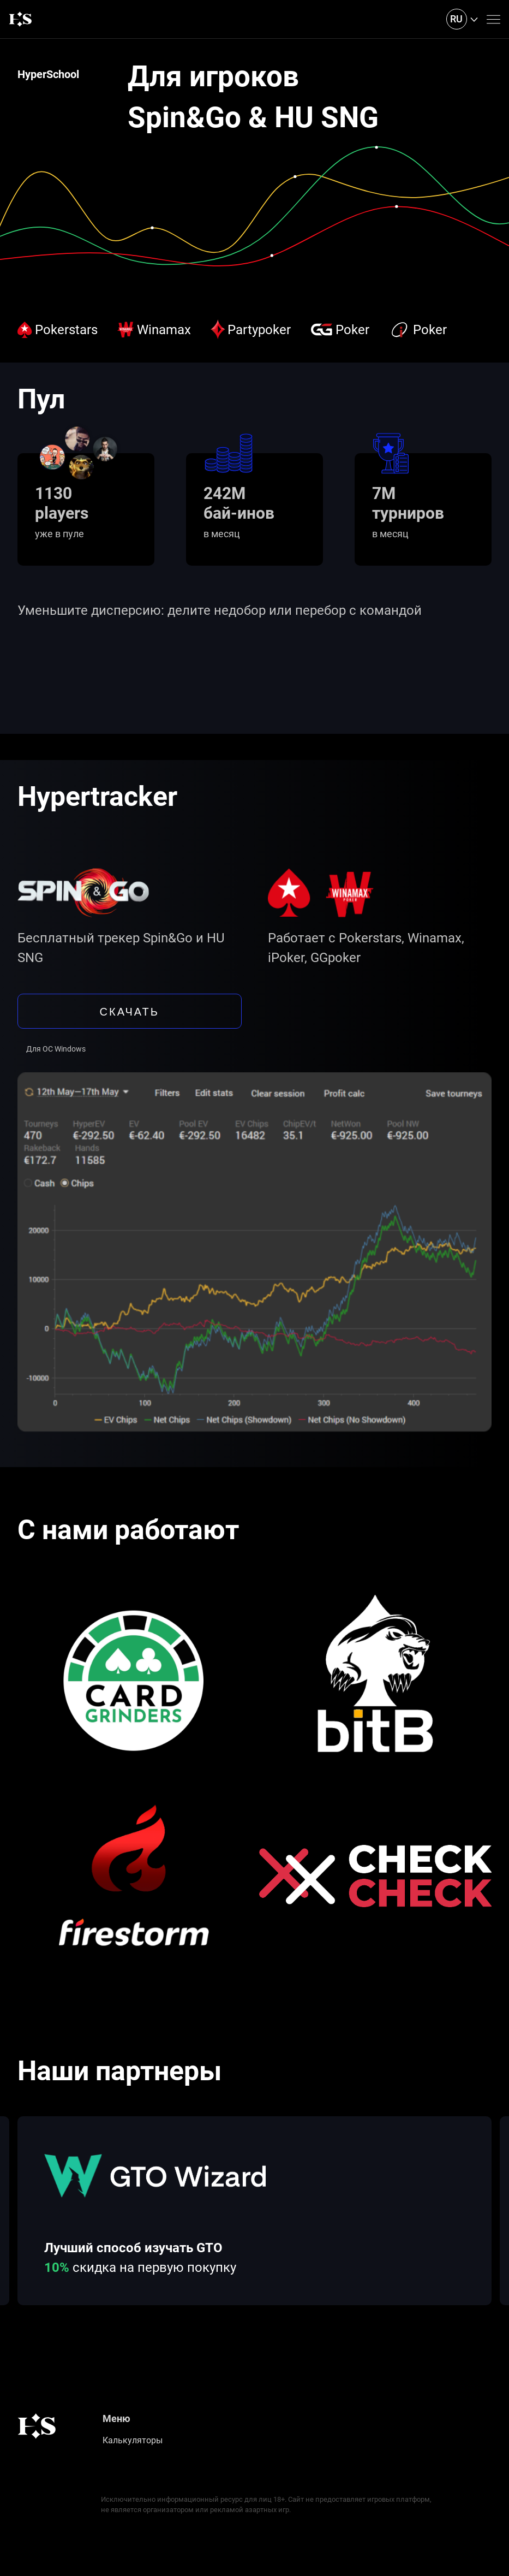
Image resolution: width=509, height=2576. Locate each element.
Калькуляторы (133, 2440)
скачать (129, 1011)
